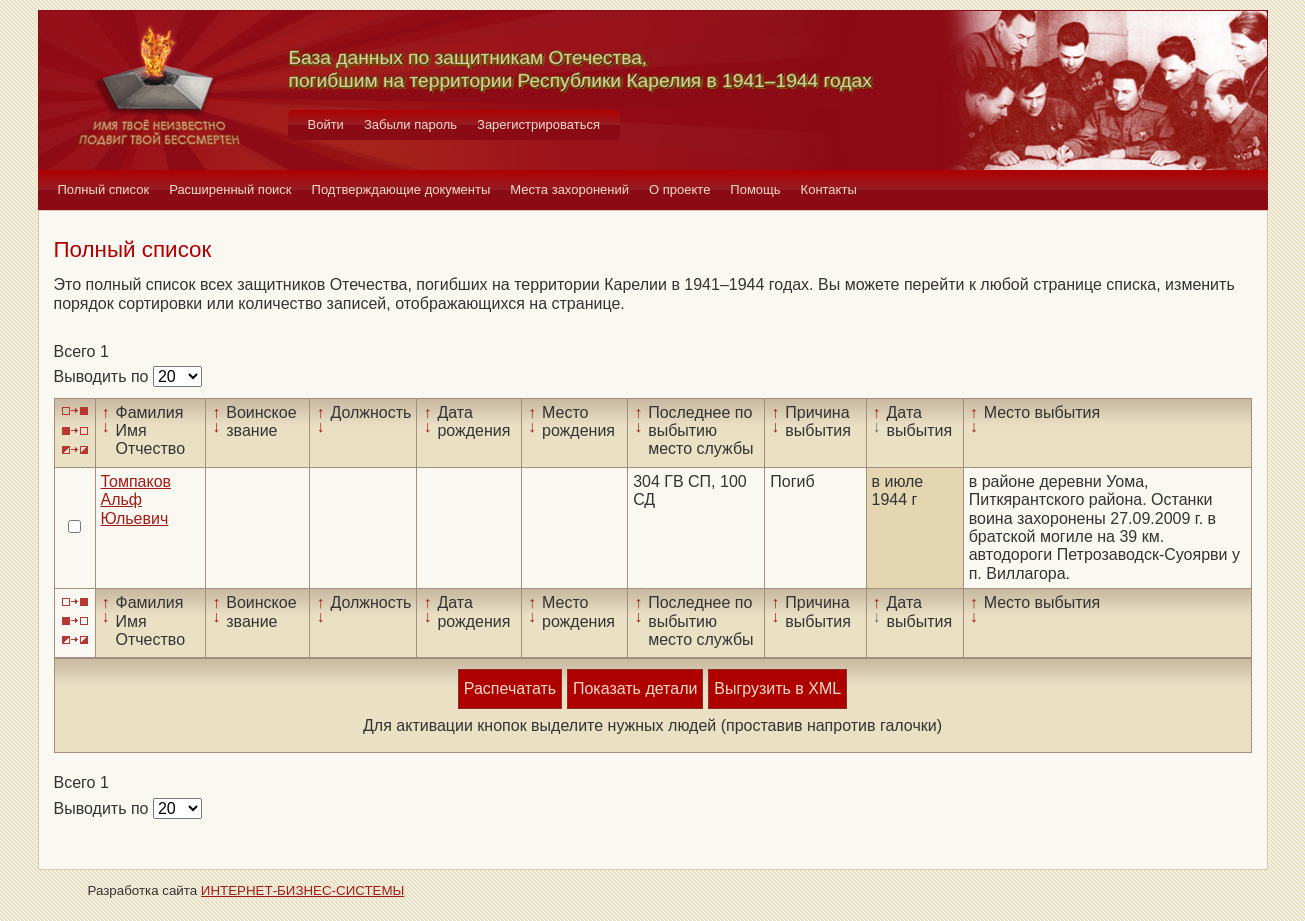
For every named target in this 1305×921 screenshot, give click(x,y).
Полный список (104, 189)
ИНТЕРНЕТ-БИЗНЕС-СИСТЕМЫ (303, 890)
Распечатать (510, 688)
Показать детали (635, 688)
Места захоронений (569, 189)
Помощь (755, 189)
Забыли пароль (410, 124)
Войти (326, 124)
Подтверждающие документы (401, 189)
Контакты (829, 189)
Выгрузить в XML (777, 688)
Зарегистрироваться (538, 124)
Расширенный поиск (230, 189)
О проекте (679, 189)
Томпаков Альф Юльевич (136, 500)
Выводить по (103, 376)
